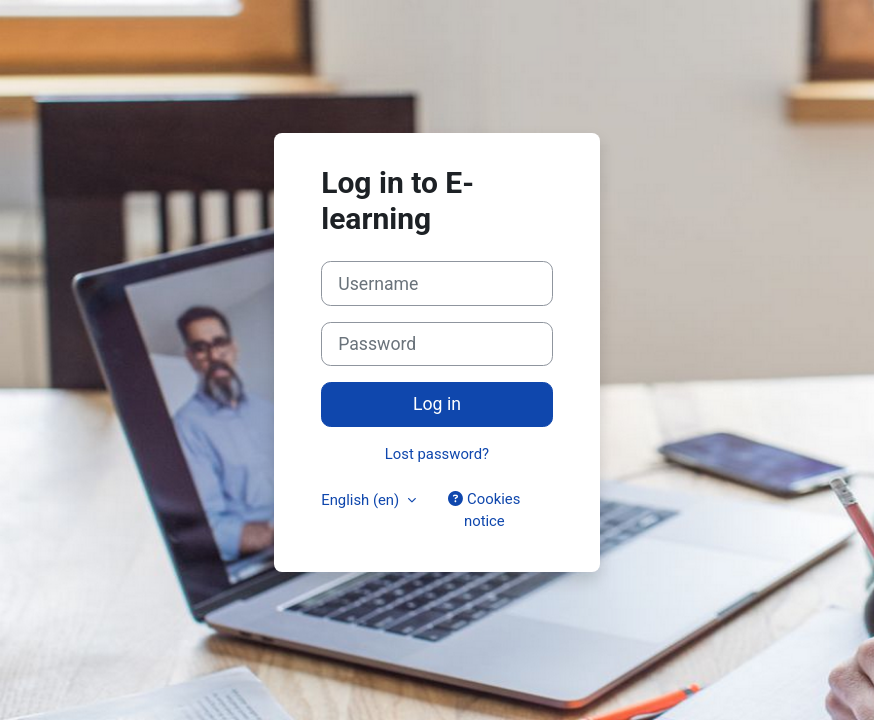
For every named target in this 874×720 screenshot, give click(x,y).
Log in (437, 404)
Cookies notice (484, 510)
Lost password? (437, 454)
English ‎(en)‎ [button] (362, 500)
